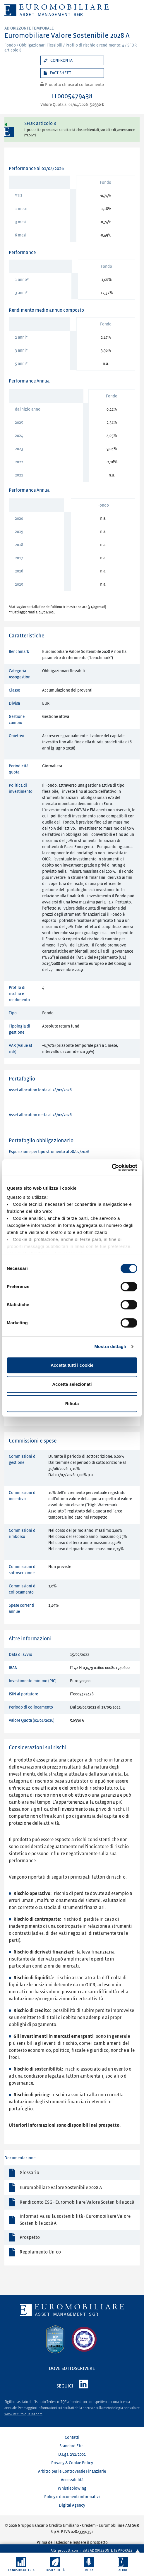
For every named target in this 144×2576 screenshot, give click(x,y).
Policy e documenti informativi (72, 2497)
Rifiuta (72, 1403)
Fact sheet (60, 73)
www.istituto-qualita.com (23, 2414)
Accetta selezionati (72, 1384)
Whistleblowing (72, 2488)
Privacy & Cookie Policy (72, 2463)
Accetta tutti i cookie (72, 1365)
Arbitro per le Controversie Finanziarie (72, 2471)
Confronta (61, 60)
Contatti (72, 2437)
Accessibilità (72, 2480)
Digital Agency (72, 2505)
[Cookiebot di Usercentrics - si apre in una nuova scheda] (111, 1167)
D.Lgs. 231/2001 (72, 2454)
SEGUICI (64, 2386)
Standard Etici (72, 2446)
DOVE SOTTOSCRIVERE (72, 2368)
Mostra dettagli (110, 1346)
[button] (21, 2564)
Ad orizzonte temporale (29, 28)
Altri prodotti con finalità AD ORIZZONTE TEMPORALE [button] (92, 2547)
